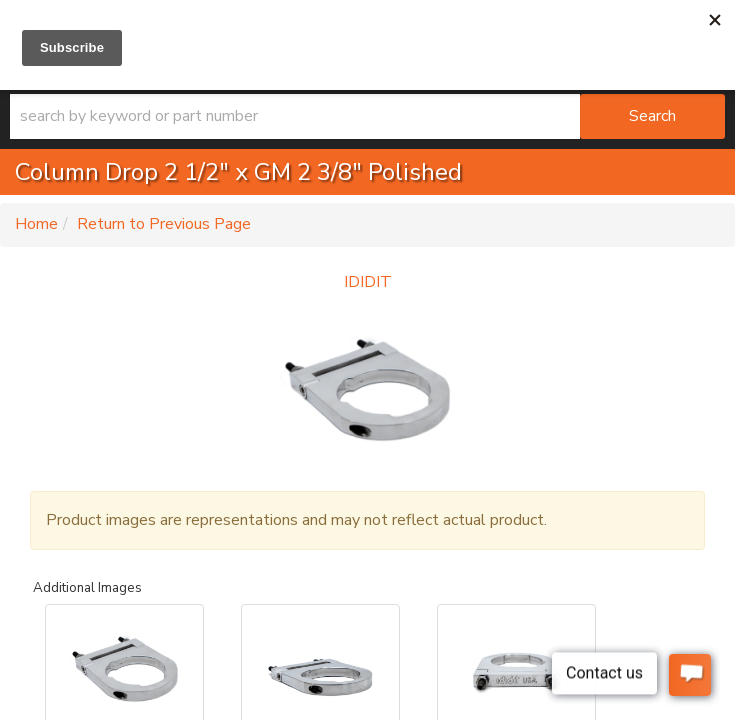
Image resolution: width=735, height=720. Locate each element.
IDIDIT (368, 282)
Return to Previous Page (164, 224)
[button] (367, 116)
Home (36, 224)
